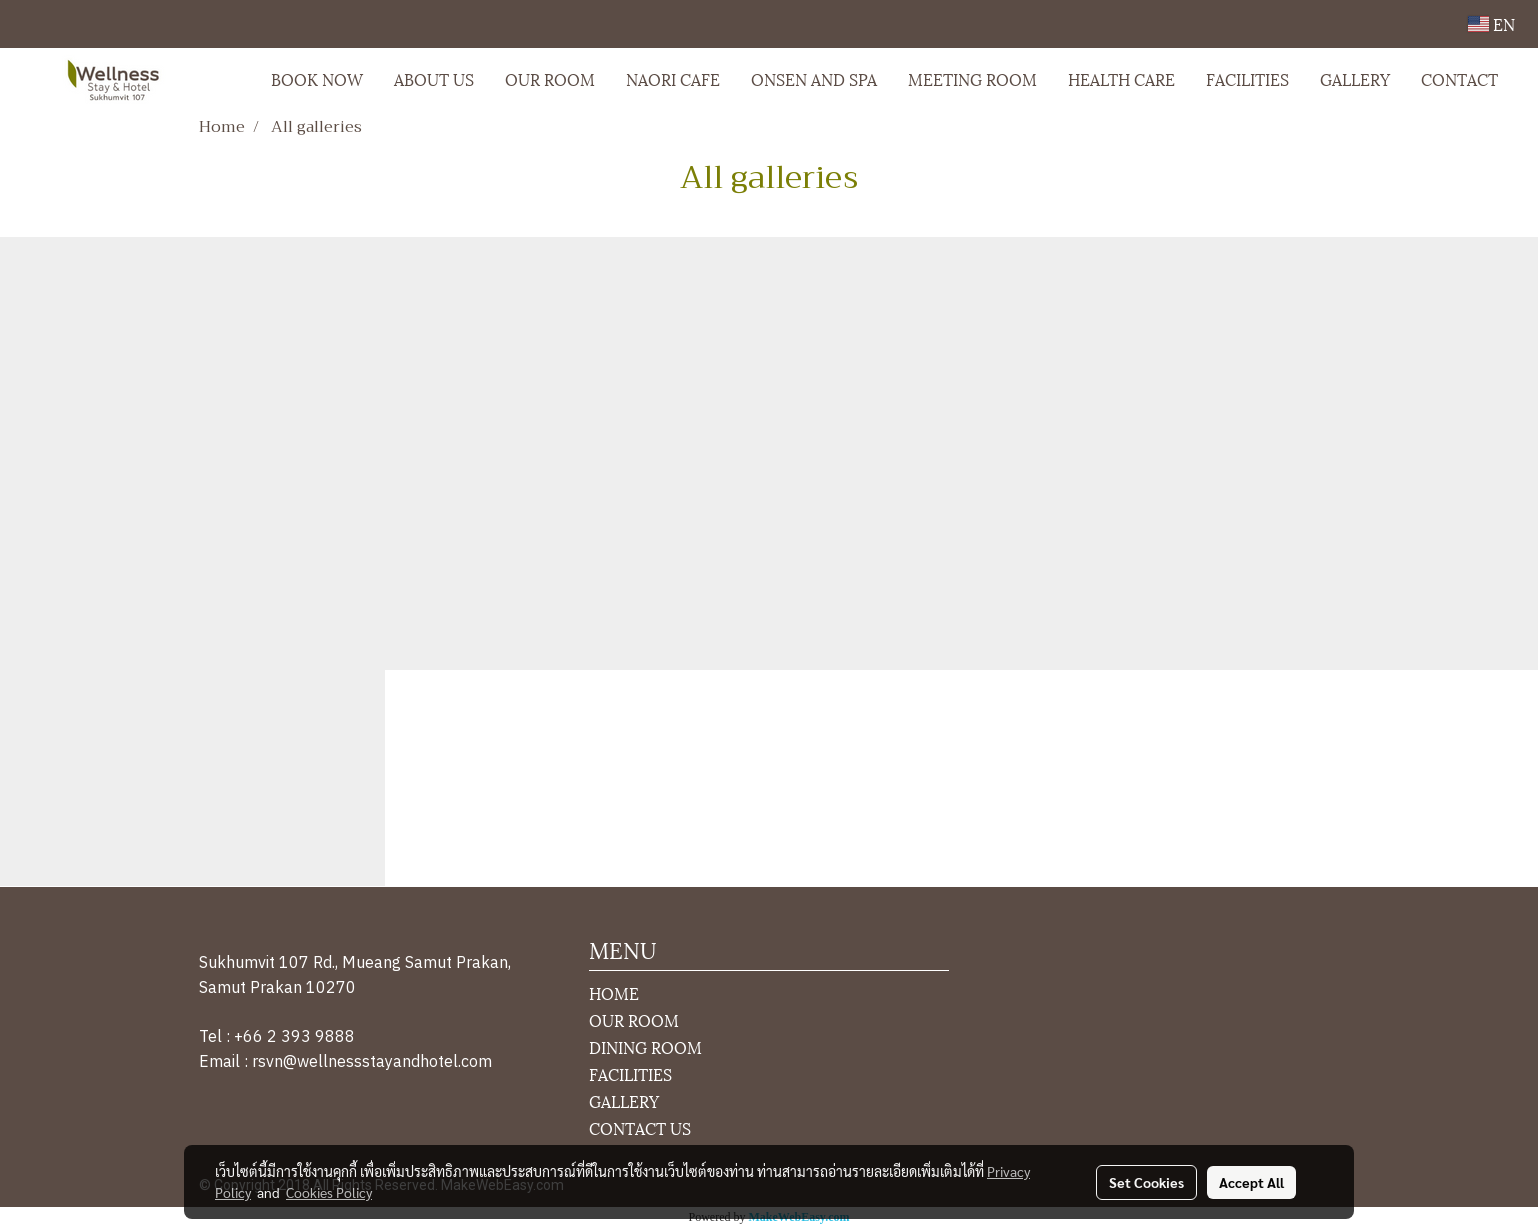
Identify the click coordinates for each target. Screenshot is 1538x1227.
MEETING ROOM (972, 78)
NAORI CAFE (673, 78)
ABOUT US (434, 78)
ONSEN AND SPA (814, 78)
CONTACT (1459, 78)
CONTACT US (640, 1127)
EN (1491, 23)
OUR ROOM (550, 78)
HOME (614, 992)
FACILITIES (1247, 78)
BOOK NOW (317, 78)
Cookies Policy (329, 1192)
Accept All (1251, 1182)
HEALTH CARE (1121, 78)
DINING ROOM (645, 1046)
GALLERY (1355, 78)
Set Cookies (1146, 1182)
